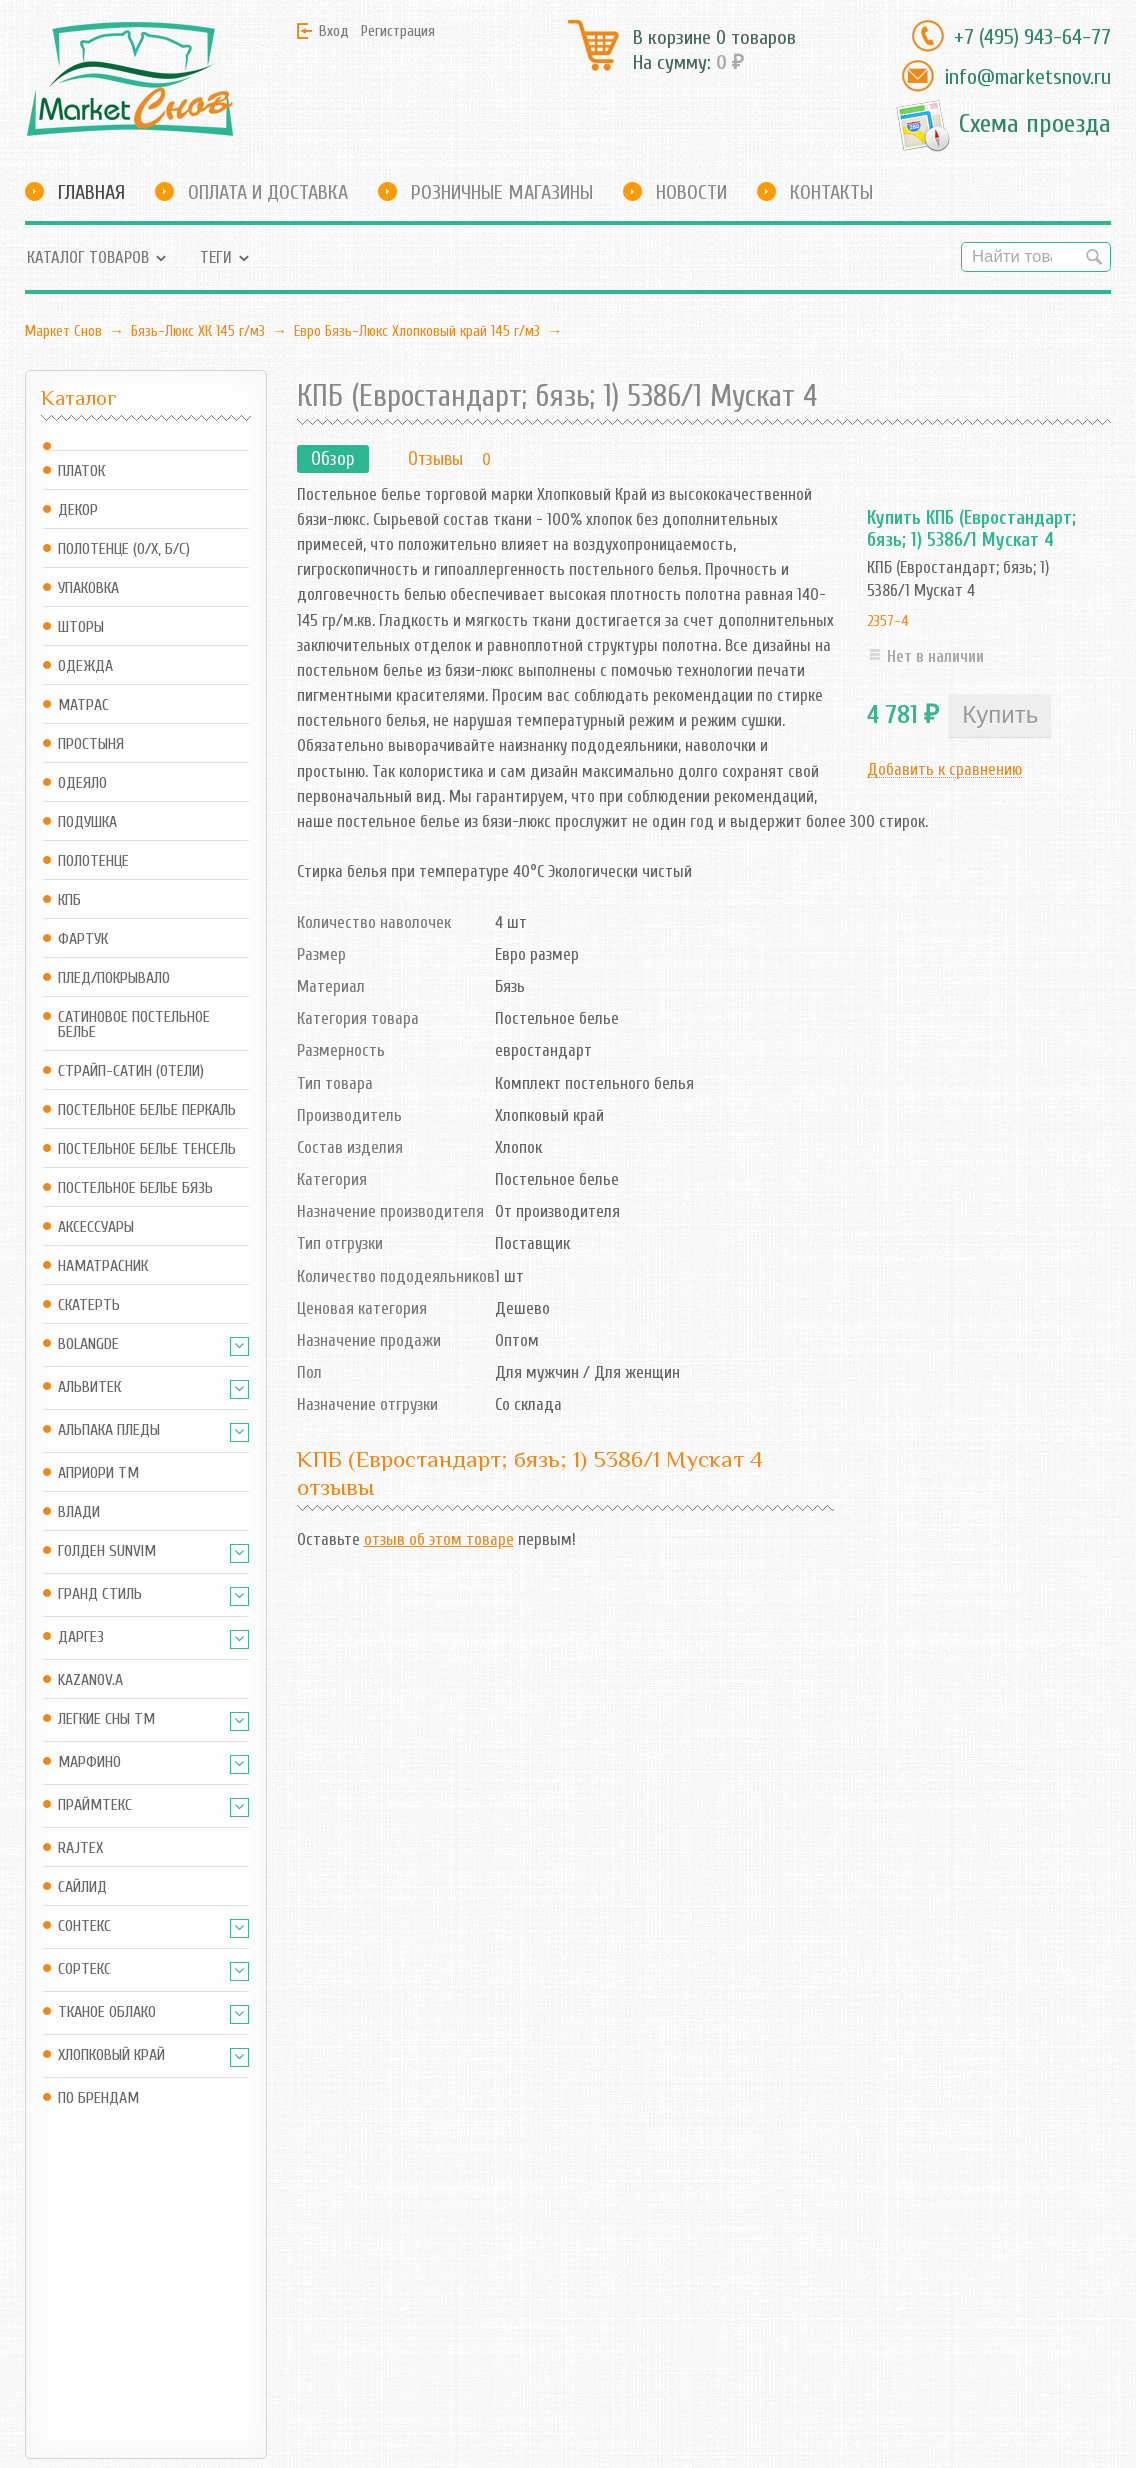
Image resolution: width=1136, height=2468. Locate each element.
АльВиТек (89, 1387)
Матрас (83, 705)
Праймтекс (95, 1805)
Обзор (333, 459)
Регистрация (398, 31)
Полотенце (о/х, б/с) (124, 549)
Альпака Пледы (109, 1430)
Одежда (85, 666)
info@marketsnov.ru (1027, 77)
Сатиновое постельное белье (134, 1025)
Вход (334, 31)
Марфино (89, 1762)
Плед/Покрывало (114, 978)
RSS (395, 2298)
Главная (91, 192)
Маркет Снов (63, 331)
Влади (79, 1512)
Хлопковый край (111, 2055)
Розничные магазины (502, 192)
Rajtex (80, 1848)
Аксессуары (96, 1227)
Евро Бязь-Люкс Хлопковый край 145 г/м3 (417, 331)
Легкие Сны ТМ (106, 1719)
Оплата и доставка (268, 192)
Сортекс (84, 1969)
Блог (399, 2261)
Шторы (81, 627)
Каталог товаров (88, 257)
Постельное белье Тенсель (147, 1149)
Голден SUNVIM (107, 1551)
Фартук (83, 939)
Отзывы (435, 459)
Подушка (87, 822)
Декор (78, 510)
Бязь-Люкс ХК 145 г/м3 (198, 331)
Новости (691, 192)
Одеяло (82, 783)
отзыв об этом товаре (439, 1539)
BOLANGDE (88, 1344)
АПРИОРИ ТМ (98, 1473)
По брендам (98, 2098)
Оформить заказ (284, 2325)
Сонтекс (84, 1926)
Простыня (91, 744)
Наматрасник (103, 1266)
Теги (216, 257)
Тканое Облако (107, 2012)
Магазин (258, 2261)
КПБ (69, 900)
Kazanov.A (90, 1680)
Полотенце (93, 861)
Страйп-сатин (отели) (131, 1071)
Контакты (831, 192)
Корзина (257, 2298)
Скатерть (89, 1305)
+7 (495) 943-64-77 (1032, 37)
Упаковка (88, 588)
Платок (81, 471)
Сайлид (82, 1887)
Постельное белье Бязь (135, 1188)
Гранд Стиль (100, 1594)
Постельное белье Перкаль (147, 1110)
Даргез (81, 1637)
